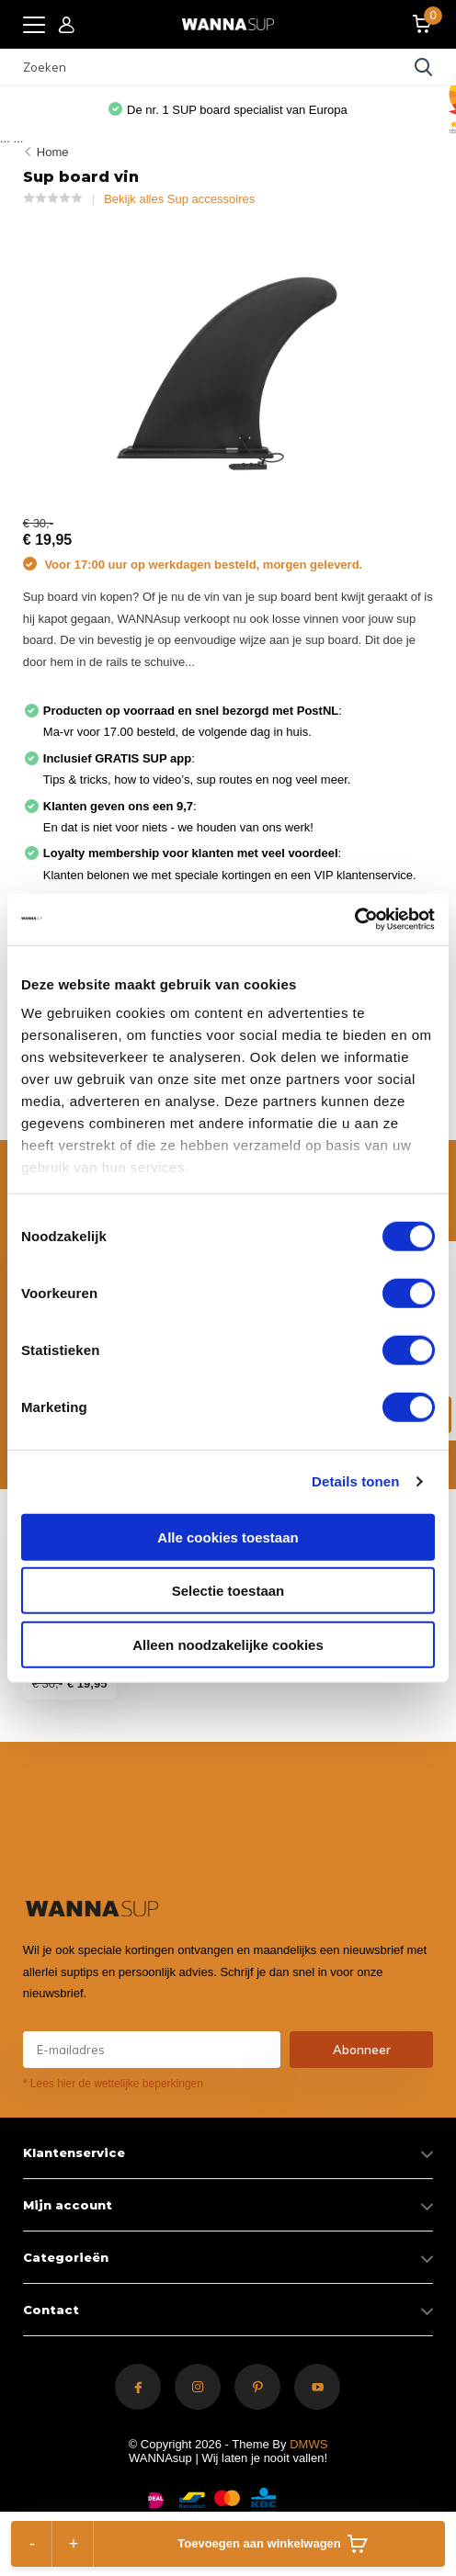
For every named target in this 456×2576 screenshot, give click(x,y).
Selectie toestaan (228, 1591)
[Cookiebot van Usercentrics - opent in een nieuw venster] (354, 920)
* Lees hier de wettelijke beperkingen (113, 2083)
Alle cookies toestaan (227, 1536)
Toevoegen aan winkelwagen (272, 2544)
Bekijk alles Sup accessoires (179, 199)
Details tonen (355, 1481)
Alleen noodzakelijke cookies (228, 1644)
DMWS (308, 2444)
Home (53, 152)
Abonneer (362, 2049)
